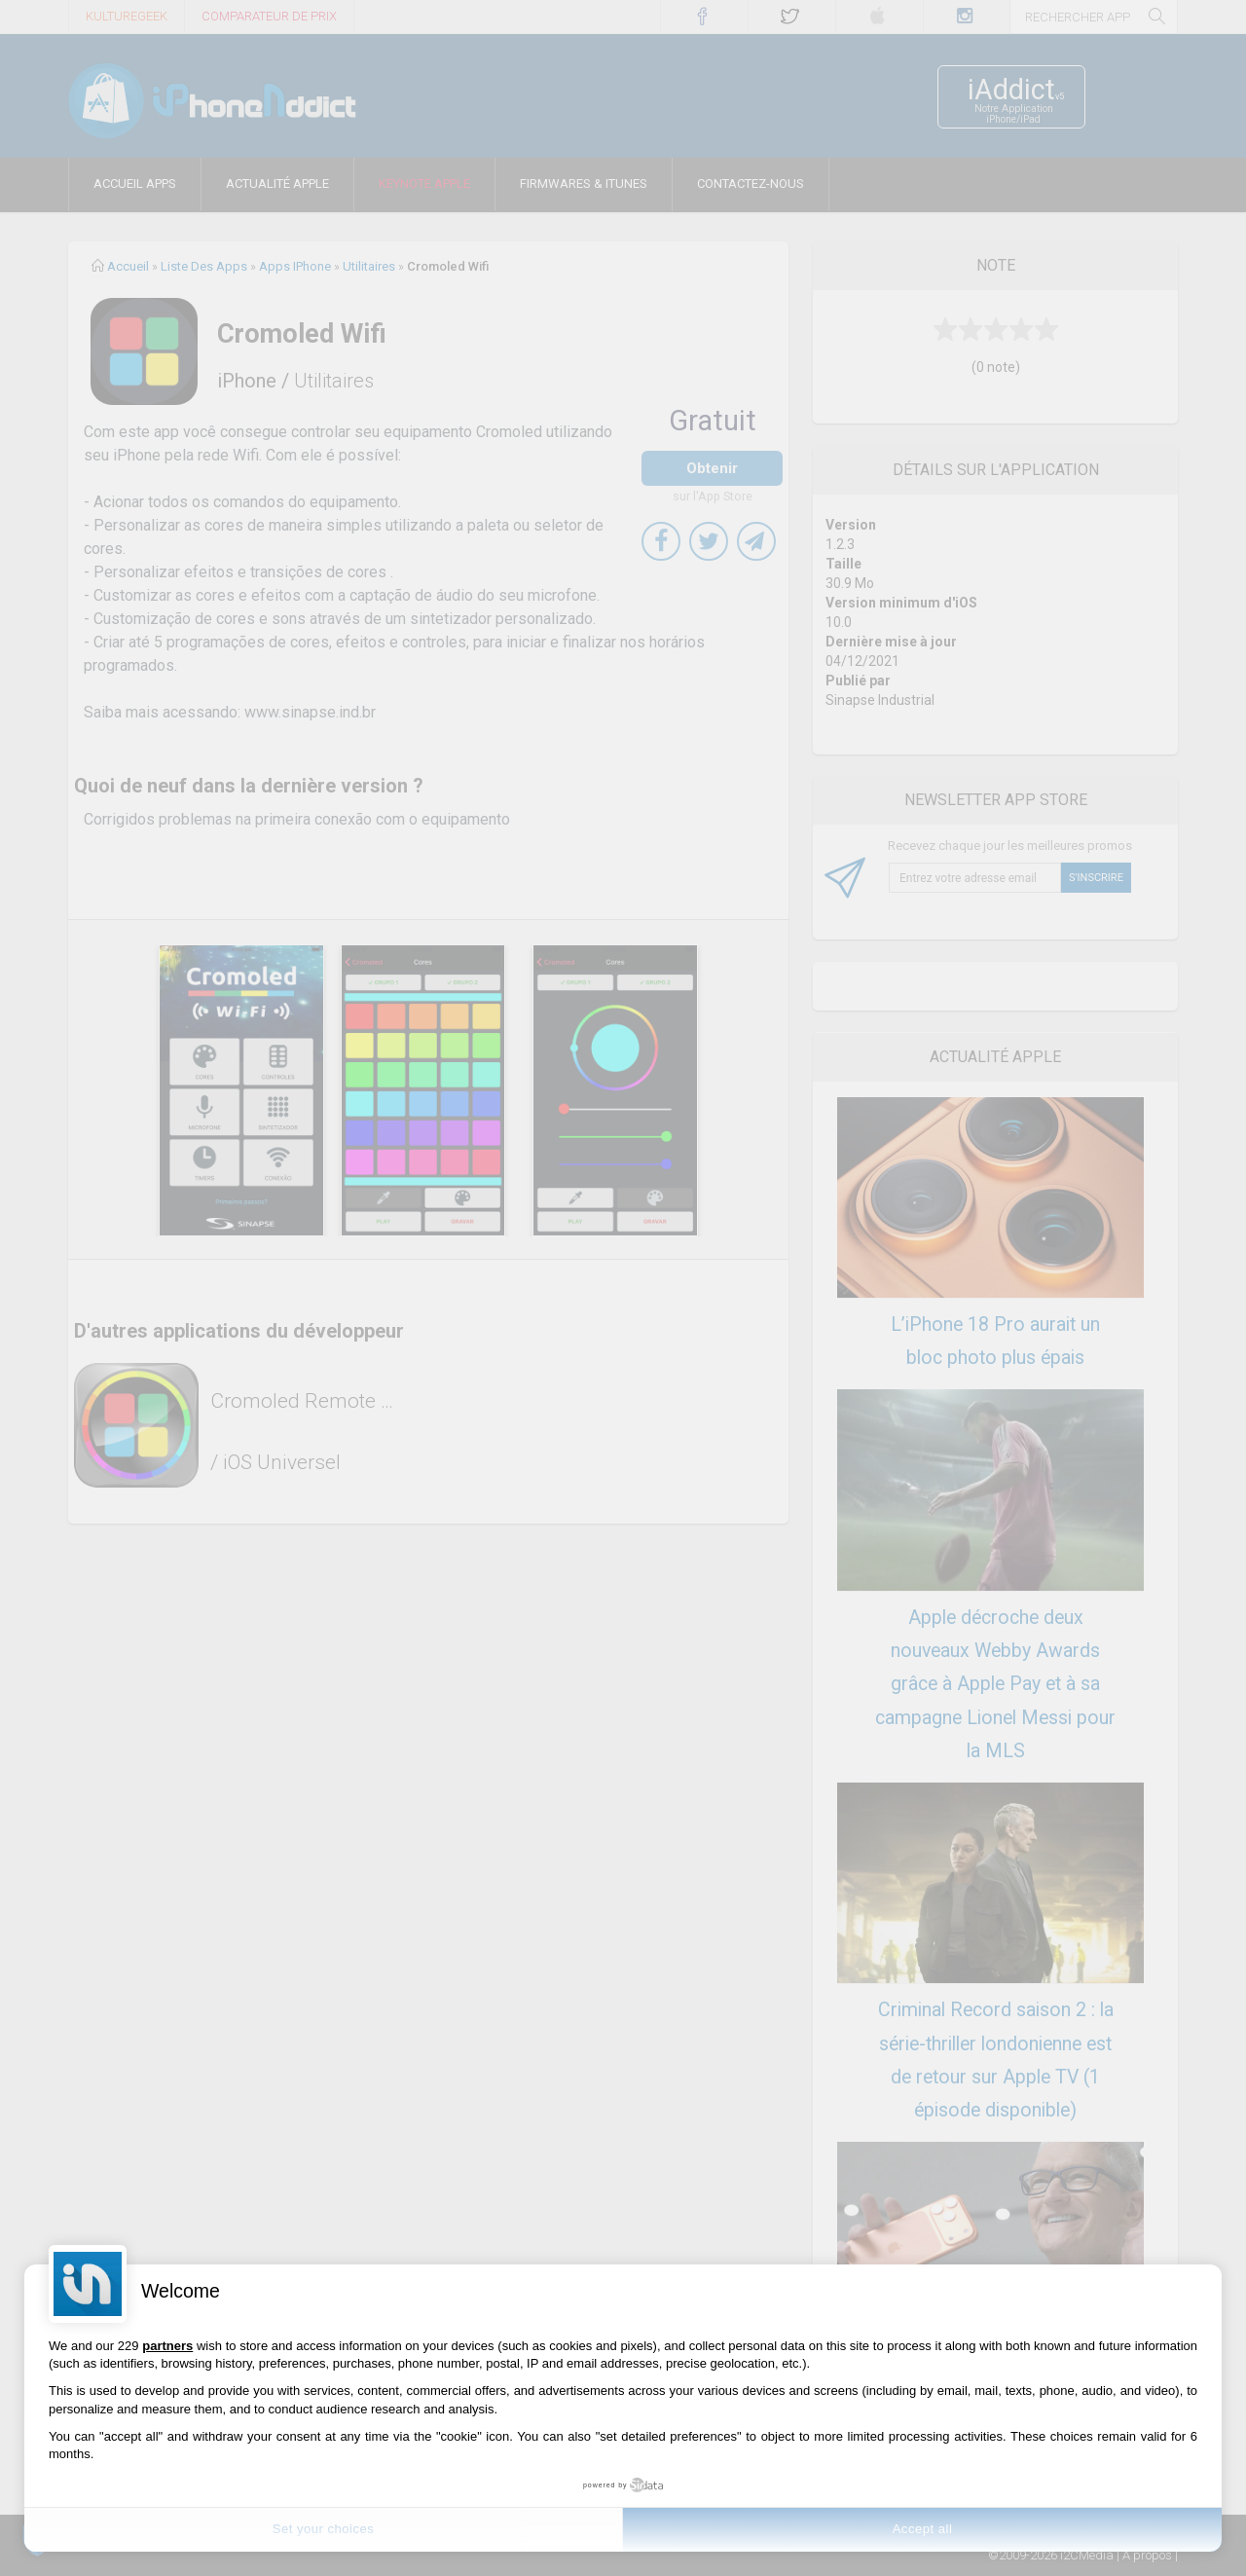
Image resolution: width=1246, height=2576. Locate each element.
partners (167, 2345)
